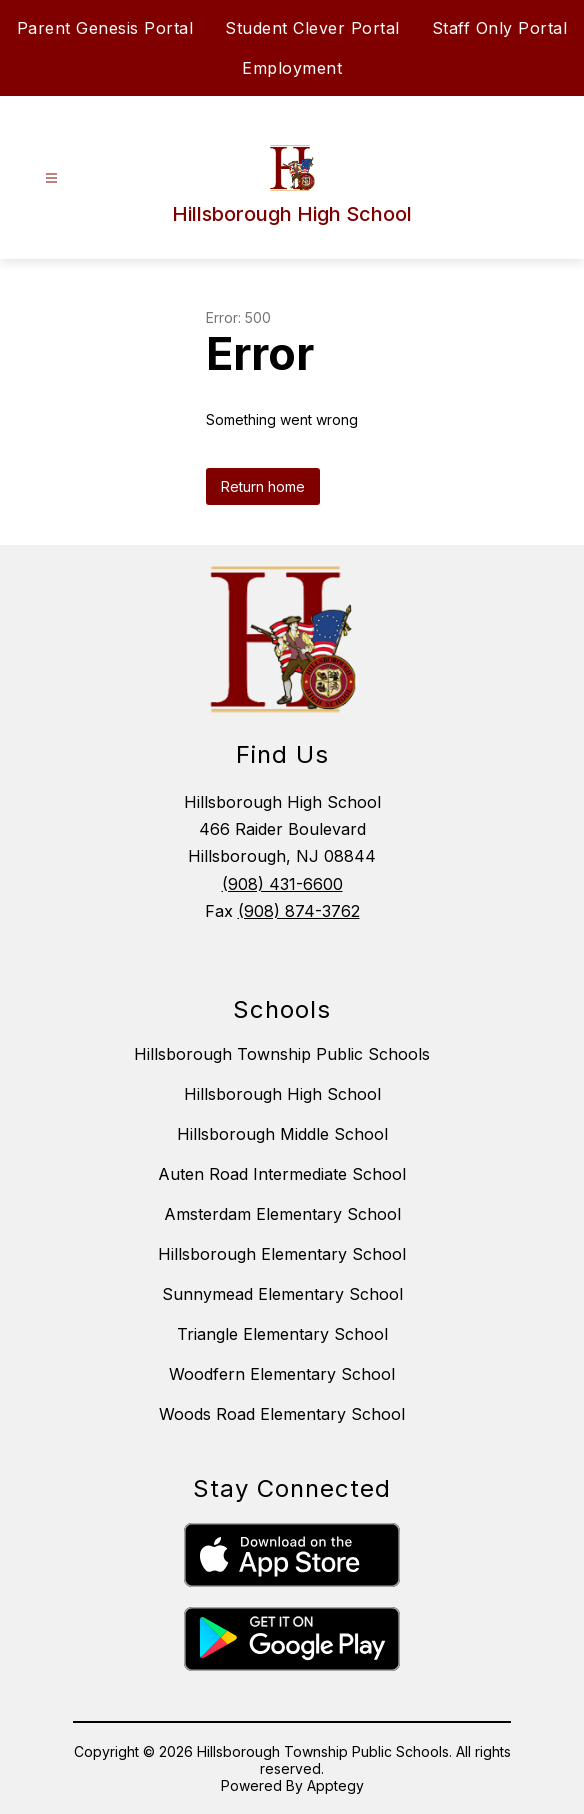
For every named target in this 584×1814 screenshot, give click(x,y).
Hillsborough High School (282, 1094)
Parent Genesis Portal (105, 28)
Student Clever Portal (312, 28)
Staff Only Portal (500, 28)
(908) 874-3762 (299, 911)
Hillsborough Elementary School (282, 1254)
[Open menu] (51, 178)
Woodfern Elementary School (282, 1374)
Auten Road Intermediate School (282, 1174)
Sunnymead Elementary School (282, 1294)
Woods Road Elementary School (282, 1414)
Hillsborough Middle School (282, 1134)
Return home (263, 486)
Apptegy (335, 1785)
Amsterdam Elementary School (282, 1214)
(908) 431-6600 (282, 884)
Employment (292, 68)
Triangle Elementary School (282, 1334)
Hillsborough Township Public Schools (282, 1054)
